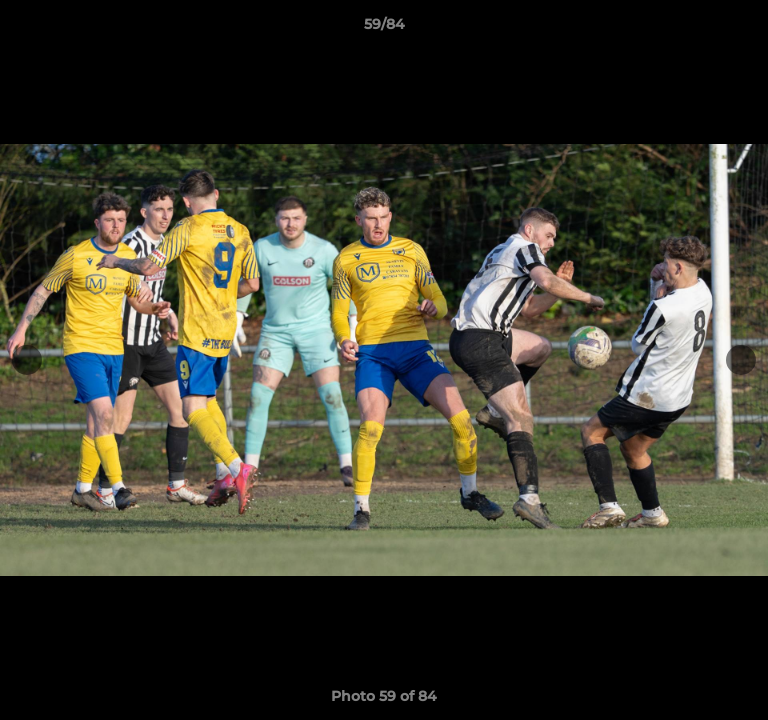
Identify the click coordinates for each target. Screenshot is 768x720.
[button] (744, 29)
